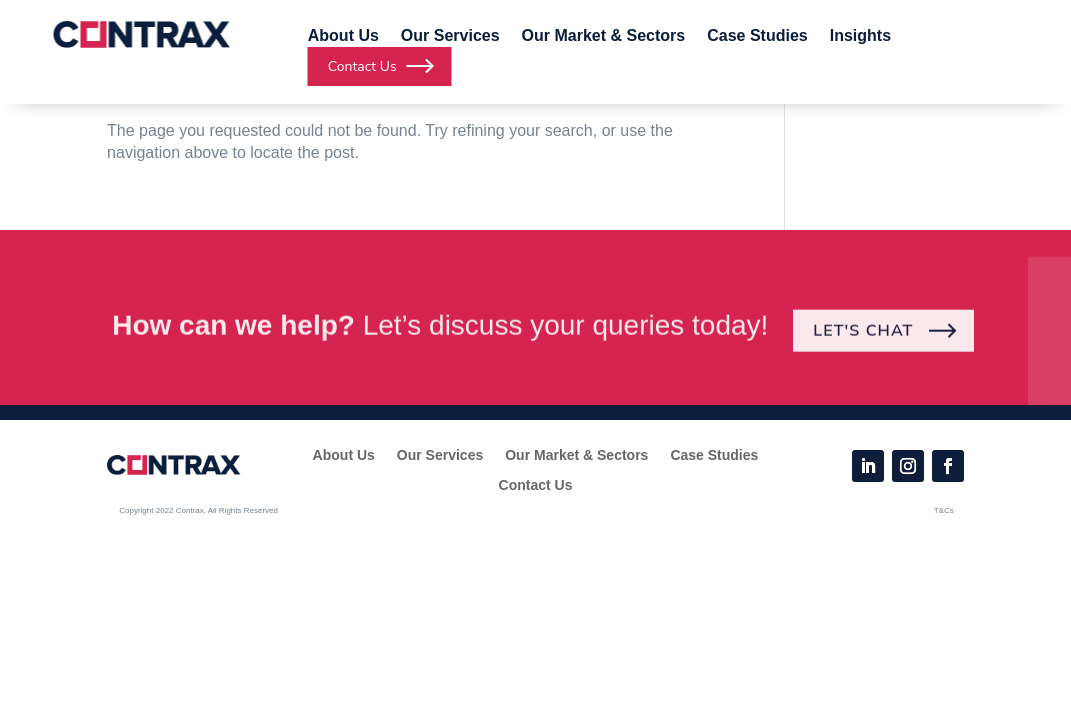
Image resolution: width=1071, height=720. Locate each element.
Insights (860, 36)
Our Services (450, 36)
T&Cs (944, 510)
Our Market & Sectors (604, 36)
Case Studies (757, 36)
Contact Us (536, 485)
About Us (343, 36)
